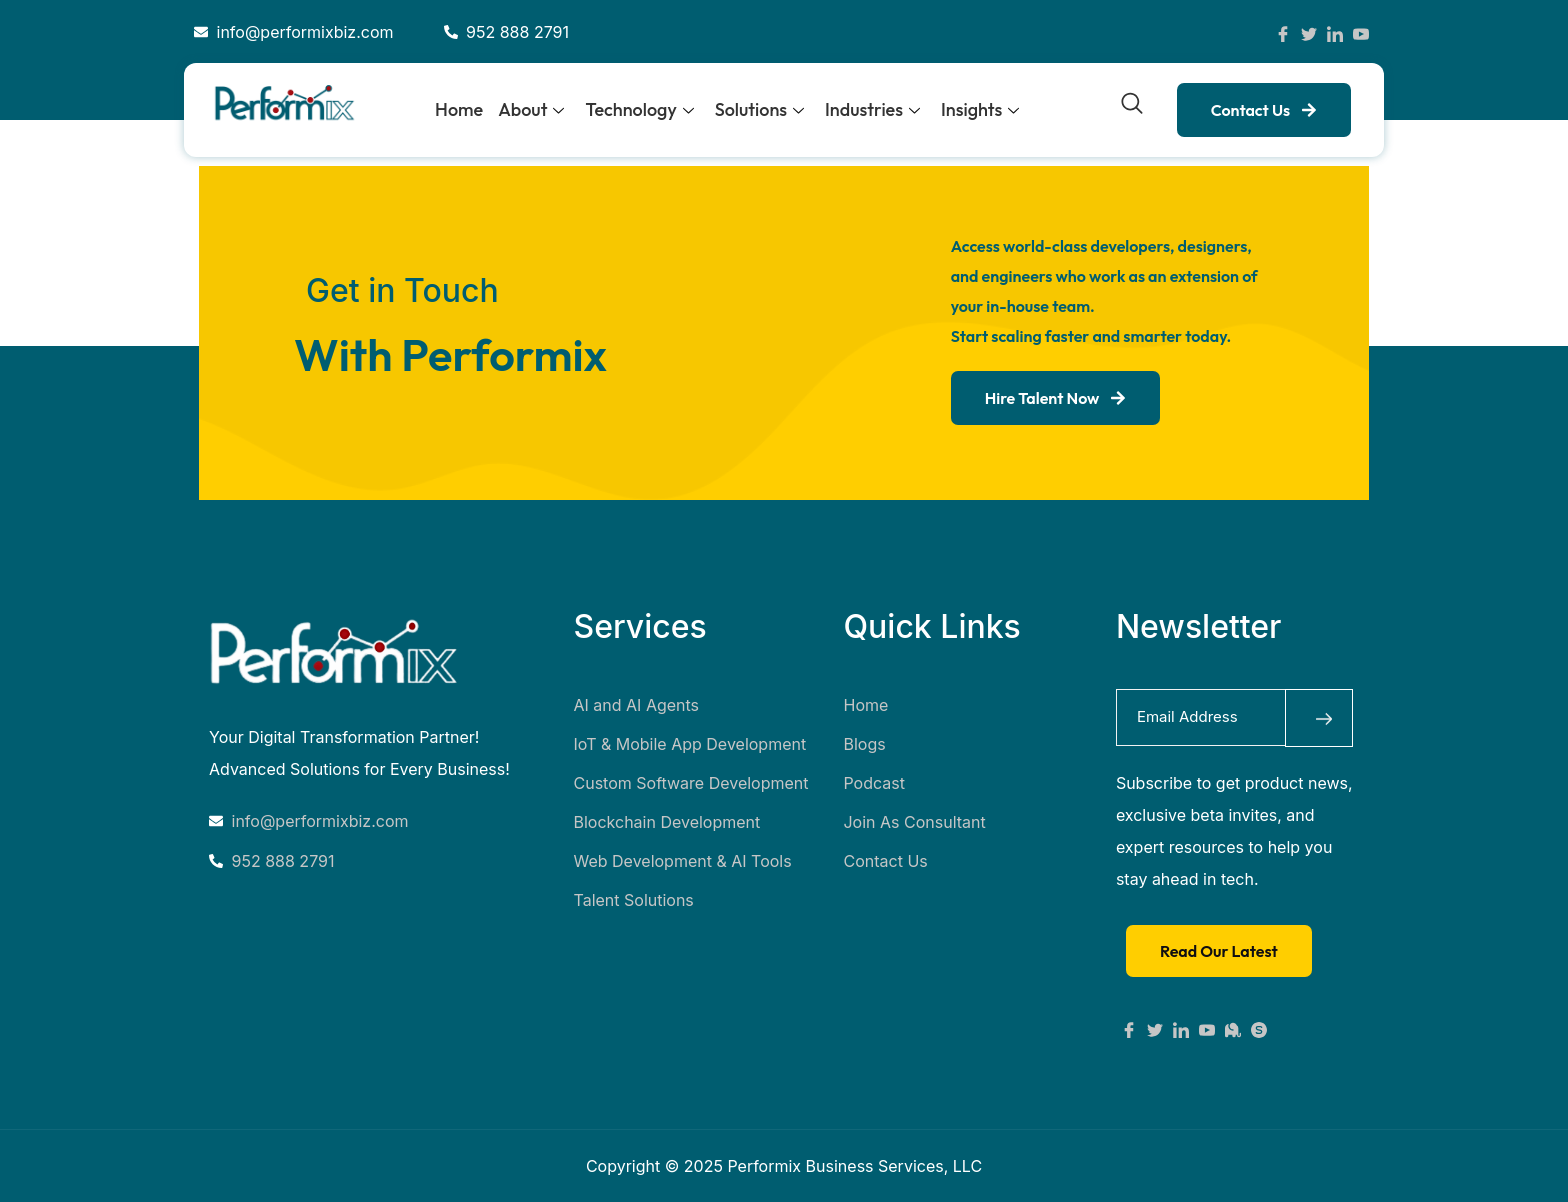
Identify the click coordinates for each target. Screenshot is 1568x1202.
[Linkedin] (1181, 1028)
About (531, 109)
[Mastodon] (1233, 1028)
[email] (1200, 717)
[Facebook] (1283, 32)
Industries (872, 109)
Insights (980, 109)
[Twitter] (1309, 32)
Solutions (759, 109)
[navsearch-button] (1132, 108)
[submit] (1319, 717)
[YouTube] (1361, 32)
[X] (1155, 1028)
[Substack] (1259, 1028)
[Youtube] (1207, 1028)
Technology (639, 109)
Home (459, 109)
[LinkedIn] (1335, 32)
